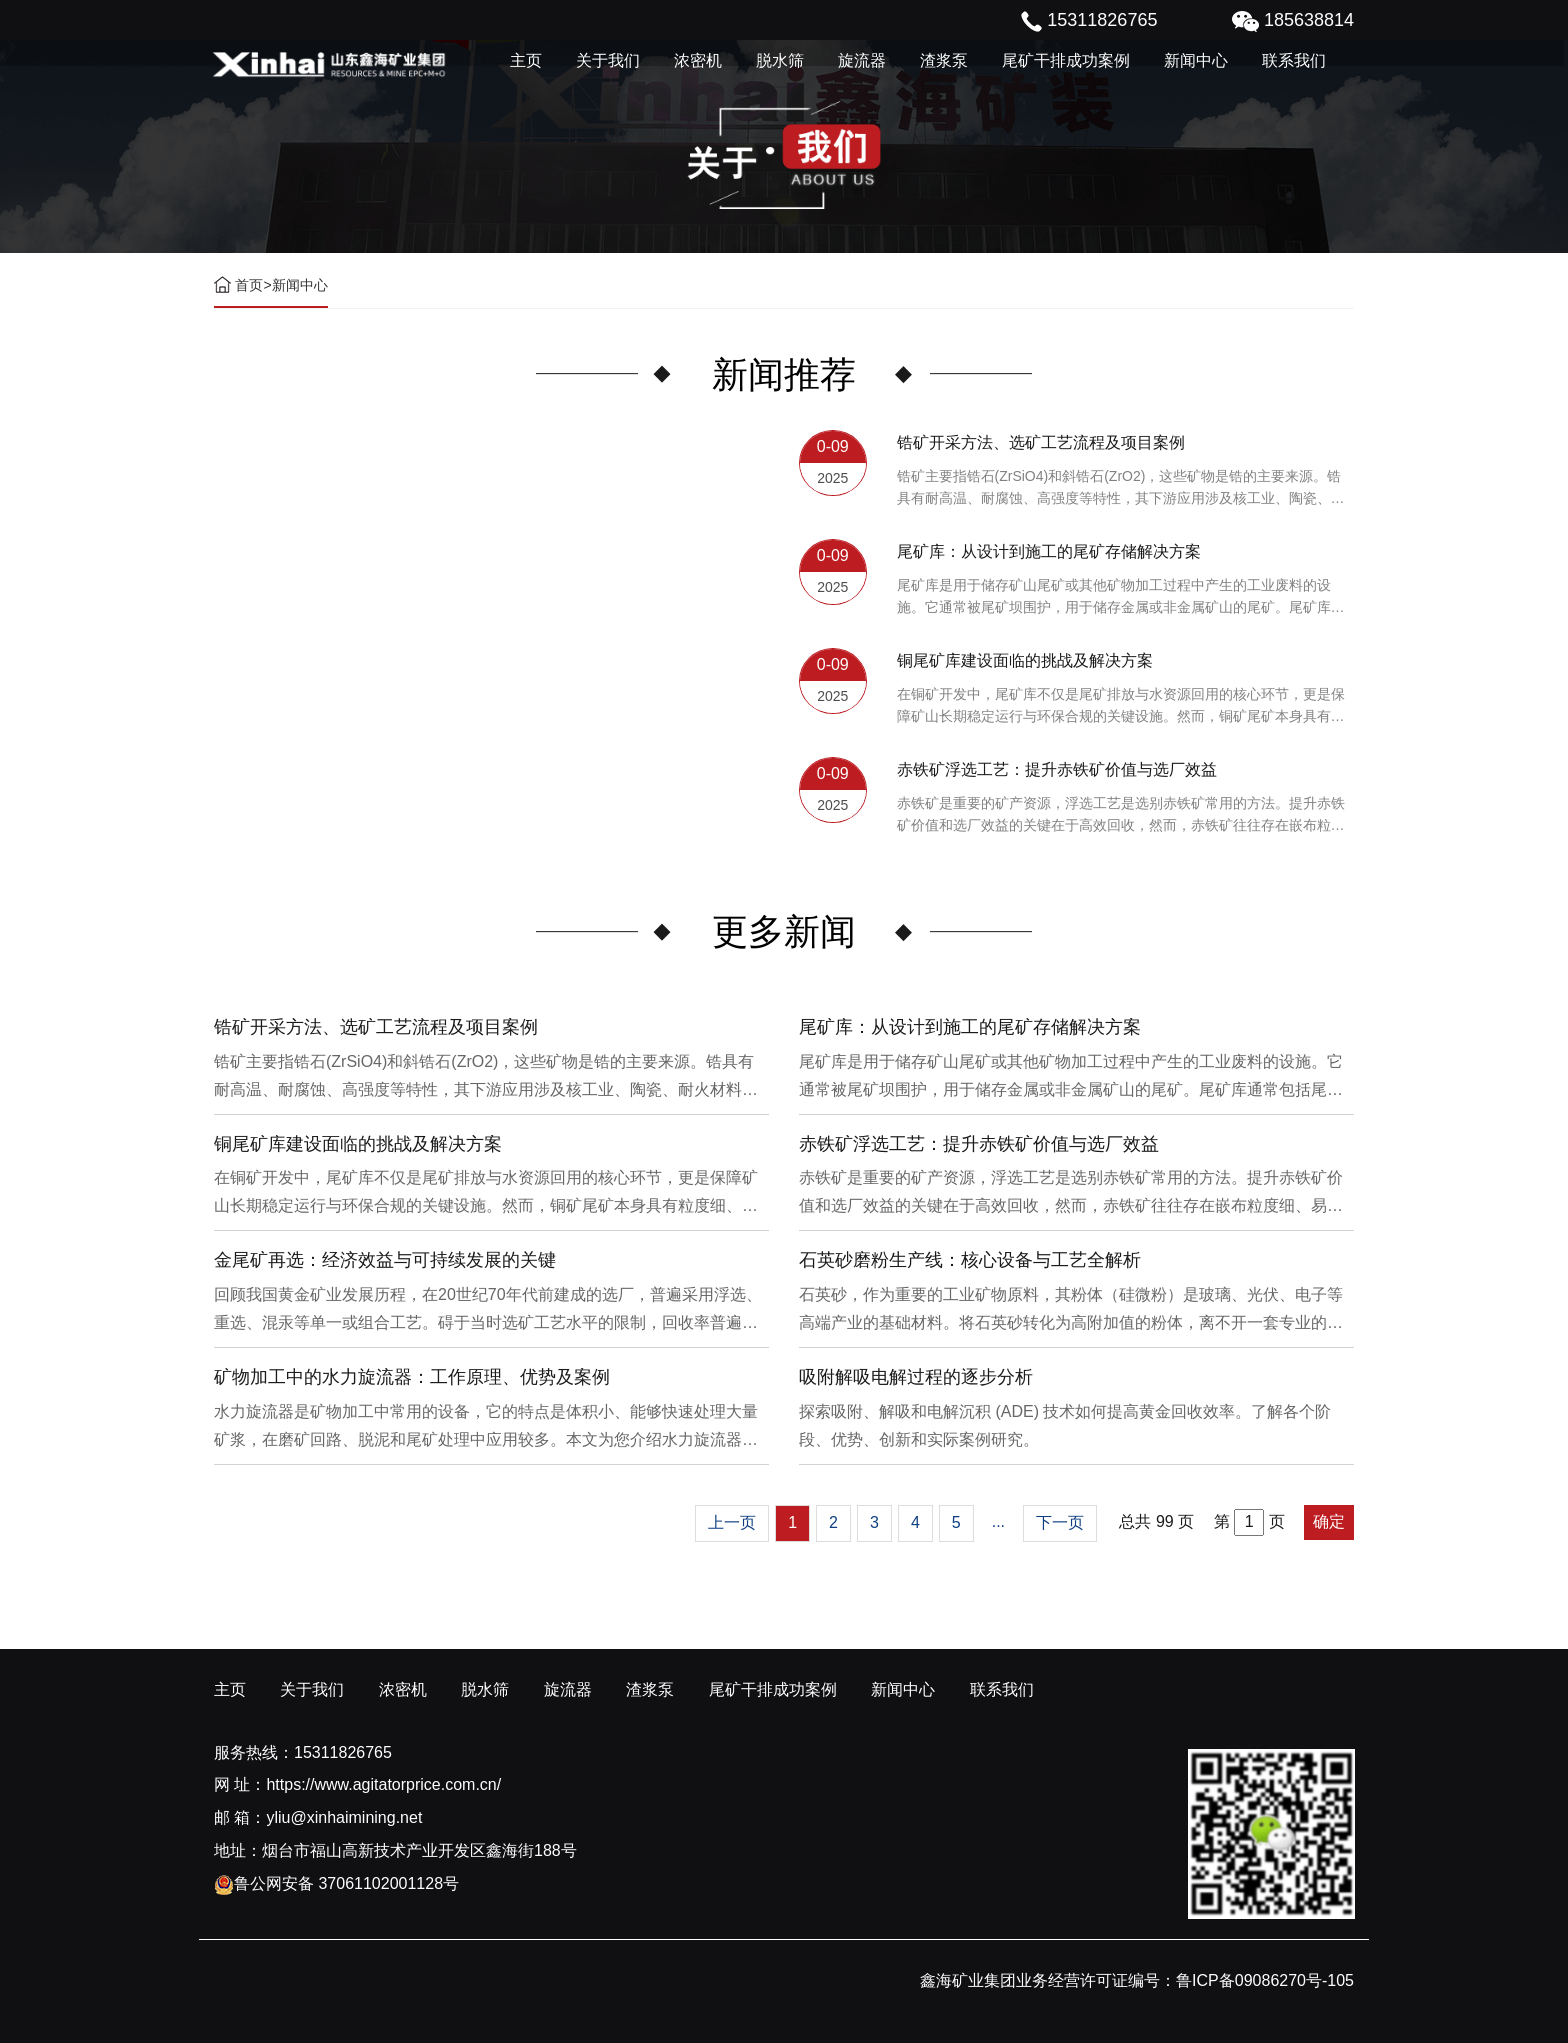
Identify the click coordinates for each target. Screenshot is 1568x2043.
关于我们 (608, 60)
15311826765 (343, 1752)
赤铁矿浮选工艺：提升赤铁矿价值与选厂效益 (1057, 769)
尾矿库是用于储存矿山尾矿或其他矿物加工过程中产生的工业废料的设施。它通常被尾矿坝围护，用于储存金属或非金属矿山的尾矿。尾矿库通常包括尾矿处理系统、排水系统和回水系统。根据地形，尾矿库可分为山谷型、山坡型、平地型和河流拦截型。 (1121, 597)
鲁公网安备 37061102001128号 (336, 1883)
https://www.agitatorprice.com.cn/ (383, 1784)
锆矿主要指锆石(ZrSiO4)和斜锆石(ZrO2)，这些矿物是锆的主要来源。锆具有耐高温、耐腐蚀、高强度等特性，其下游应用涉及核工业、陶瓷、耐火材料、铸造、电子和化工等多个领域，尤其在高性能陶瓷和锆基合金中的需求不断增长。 (1121, 488)
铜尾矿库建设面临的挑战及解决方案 (1025, 660)
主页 (526, 60)
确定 (1329, 1521)
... (998, 1521)
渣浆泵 (944, 60)
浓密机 (698, 60)
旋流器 (862, 60)
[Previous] (732, 1523)
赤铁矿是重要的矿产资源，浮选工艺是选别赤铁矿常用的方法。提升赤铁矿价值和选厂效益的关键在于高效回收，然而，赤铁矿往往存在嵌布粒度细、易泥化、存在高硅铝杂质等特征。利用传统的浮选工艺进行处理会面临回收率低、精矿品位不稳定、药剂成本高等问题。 (1121, 815)
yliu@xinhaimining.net (344, 1817)
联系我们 (1294, 60)
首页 (249, 285)
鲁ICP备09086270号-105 (1265, 1980)
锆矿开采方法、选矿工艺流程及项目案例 (1041, 442)
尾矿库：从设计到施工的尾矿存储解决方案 (1049, 551)
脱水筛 (780, 60)
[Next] (1060, 1523)
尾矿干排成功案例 (1066, 60)
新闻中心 (1196, 60)
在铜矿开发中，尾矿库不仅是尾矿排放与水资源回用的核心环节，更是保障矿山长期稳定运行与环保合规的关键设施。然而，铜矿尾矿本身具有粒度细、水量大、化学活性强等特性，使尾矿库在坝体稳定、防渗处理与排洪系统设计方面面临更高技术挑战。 (1121, 706)
